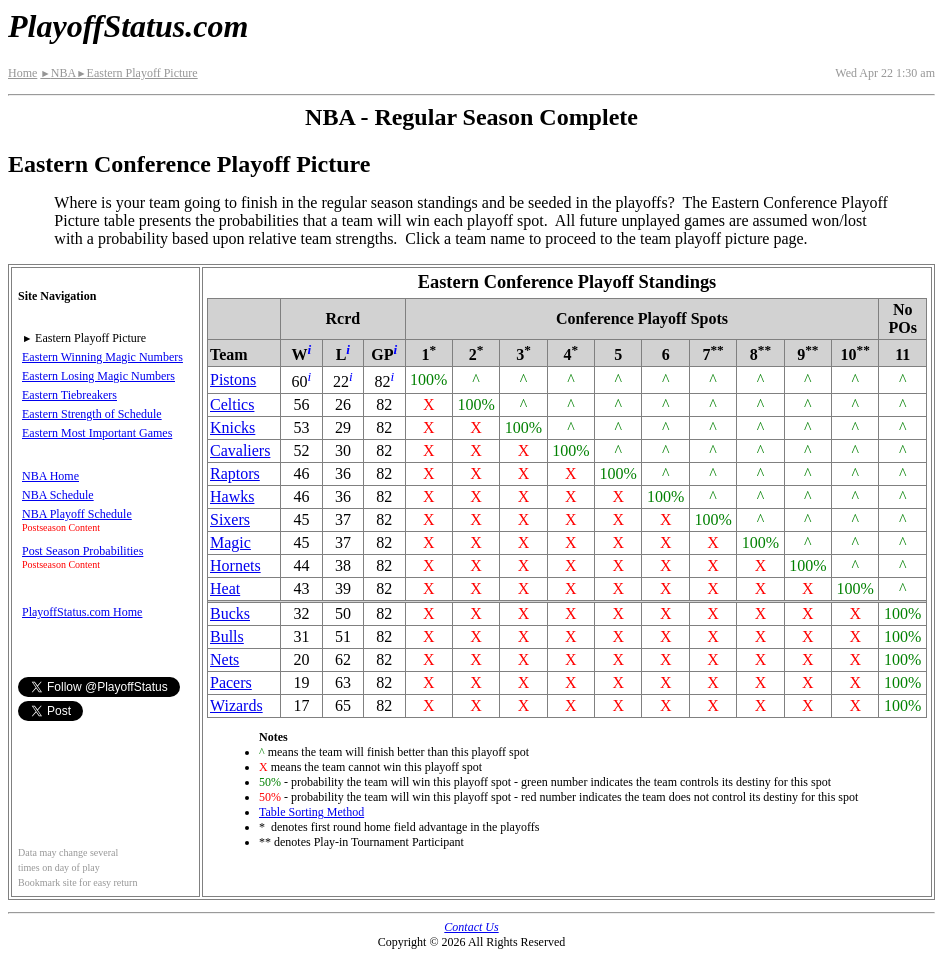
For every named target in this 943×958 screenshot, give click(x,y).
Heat (225, 588)
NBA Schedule (58, 495)
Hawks (232, 496)
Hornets (235, 565)
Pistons (233, 379)
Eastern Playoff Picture (137, 73)
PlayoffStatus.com (128, 26)
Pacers (231, 682)
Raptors (235, 473)
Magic (230, 542)
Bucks (230, 613)
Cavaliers (240, 450)
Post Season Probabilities (82, 551)
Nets (224, 659)
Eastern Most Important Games (97, 433)
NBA (58, 73)
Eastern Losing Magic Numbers (98, 376)
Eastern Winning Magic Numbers (102, 357)
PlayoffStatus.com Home (82, 612)
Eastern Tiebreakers (69, 395)
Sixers (230, 519)
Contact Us (471, 927)
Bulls (227, 636)
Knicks (232, 427)
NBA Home (50, 476)
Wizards (236, 705)
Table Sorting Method (311, 812)
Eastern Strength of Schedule (92, 414)
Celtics (232, 404)
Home (22, 73)
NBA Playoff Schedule (77, 514)
